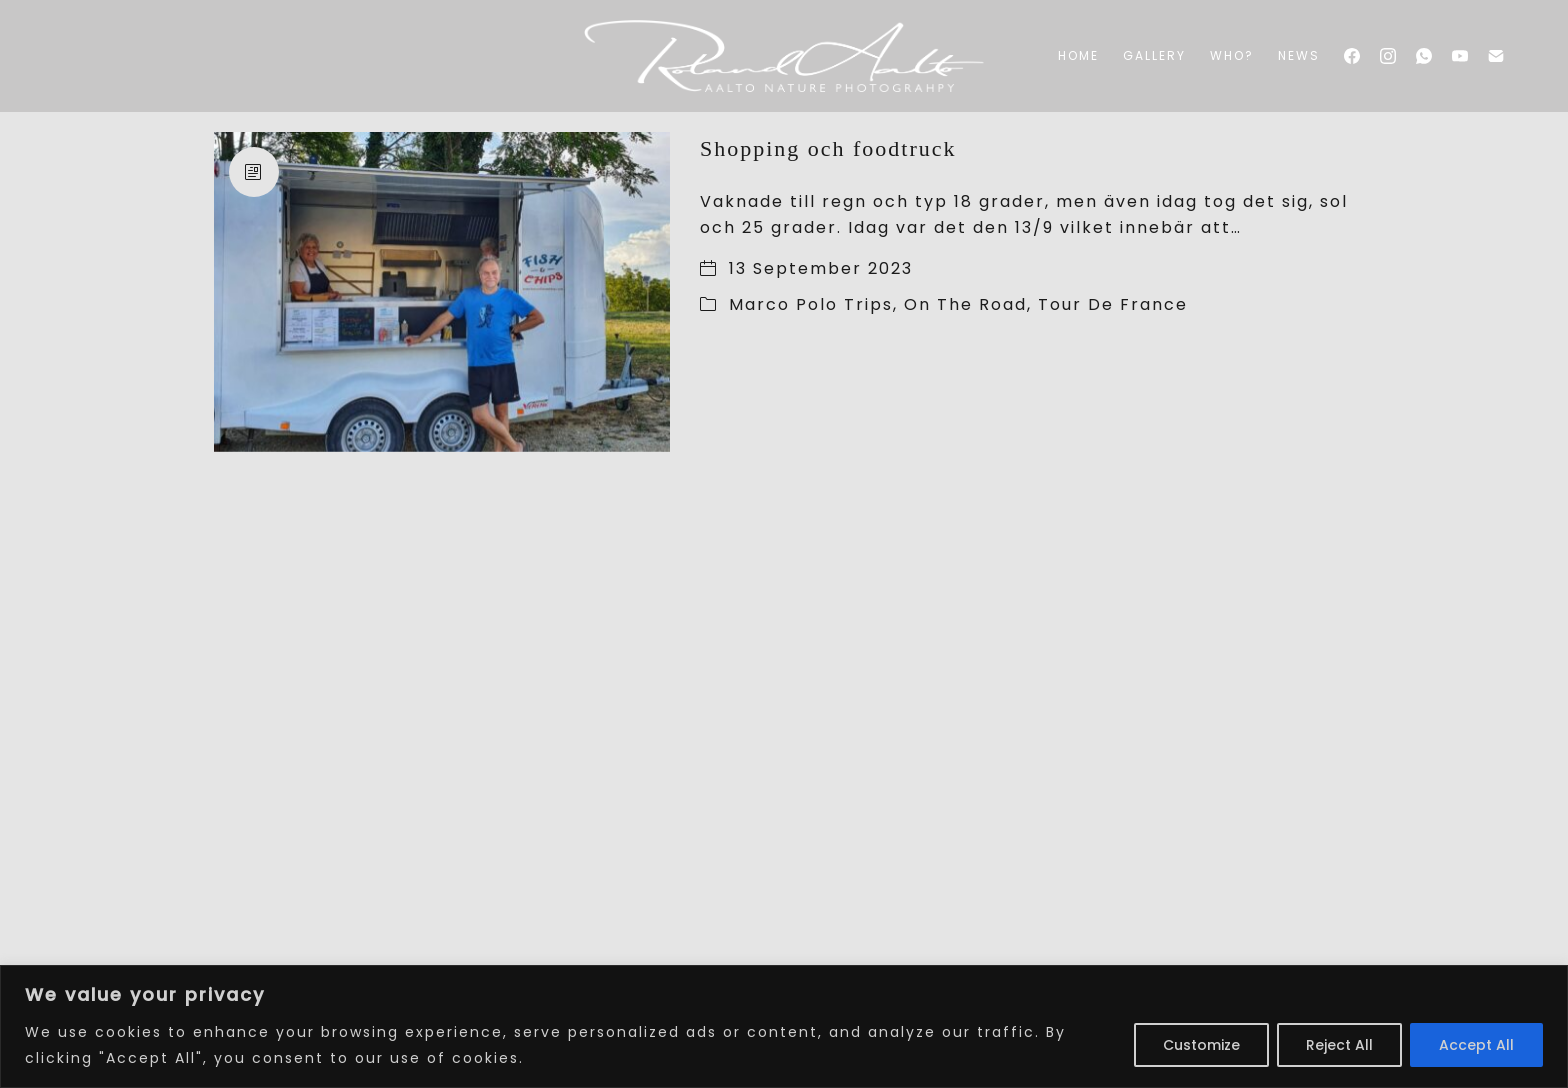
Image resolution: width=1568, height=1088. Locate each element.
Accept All (1476, 1045)
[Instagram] (1388, 56)
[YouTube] (1460, 56)
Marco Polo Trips (811, 304)
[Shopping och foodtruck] (442, 292)
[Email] (1496, 56)
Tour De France (1113, 304)
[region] (784, 1026)
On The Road (965, 304)
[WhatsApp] (1424, 56)
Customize (1201, 1045)
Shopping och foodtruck (828, 148)
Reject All (1339, 1045)
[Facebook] (1352, 56)
